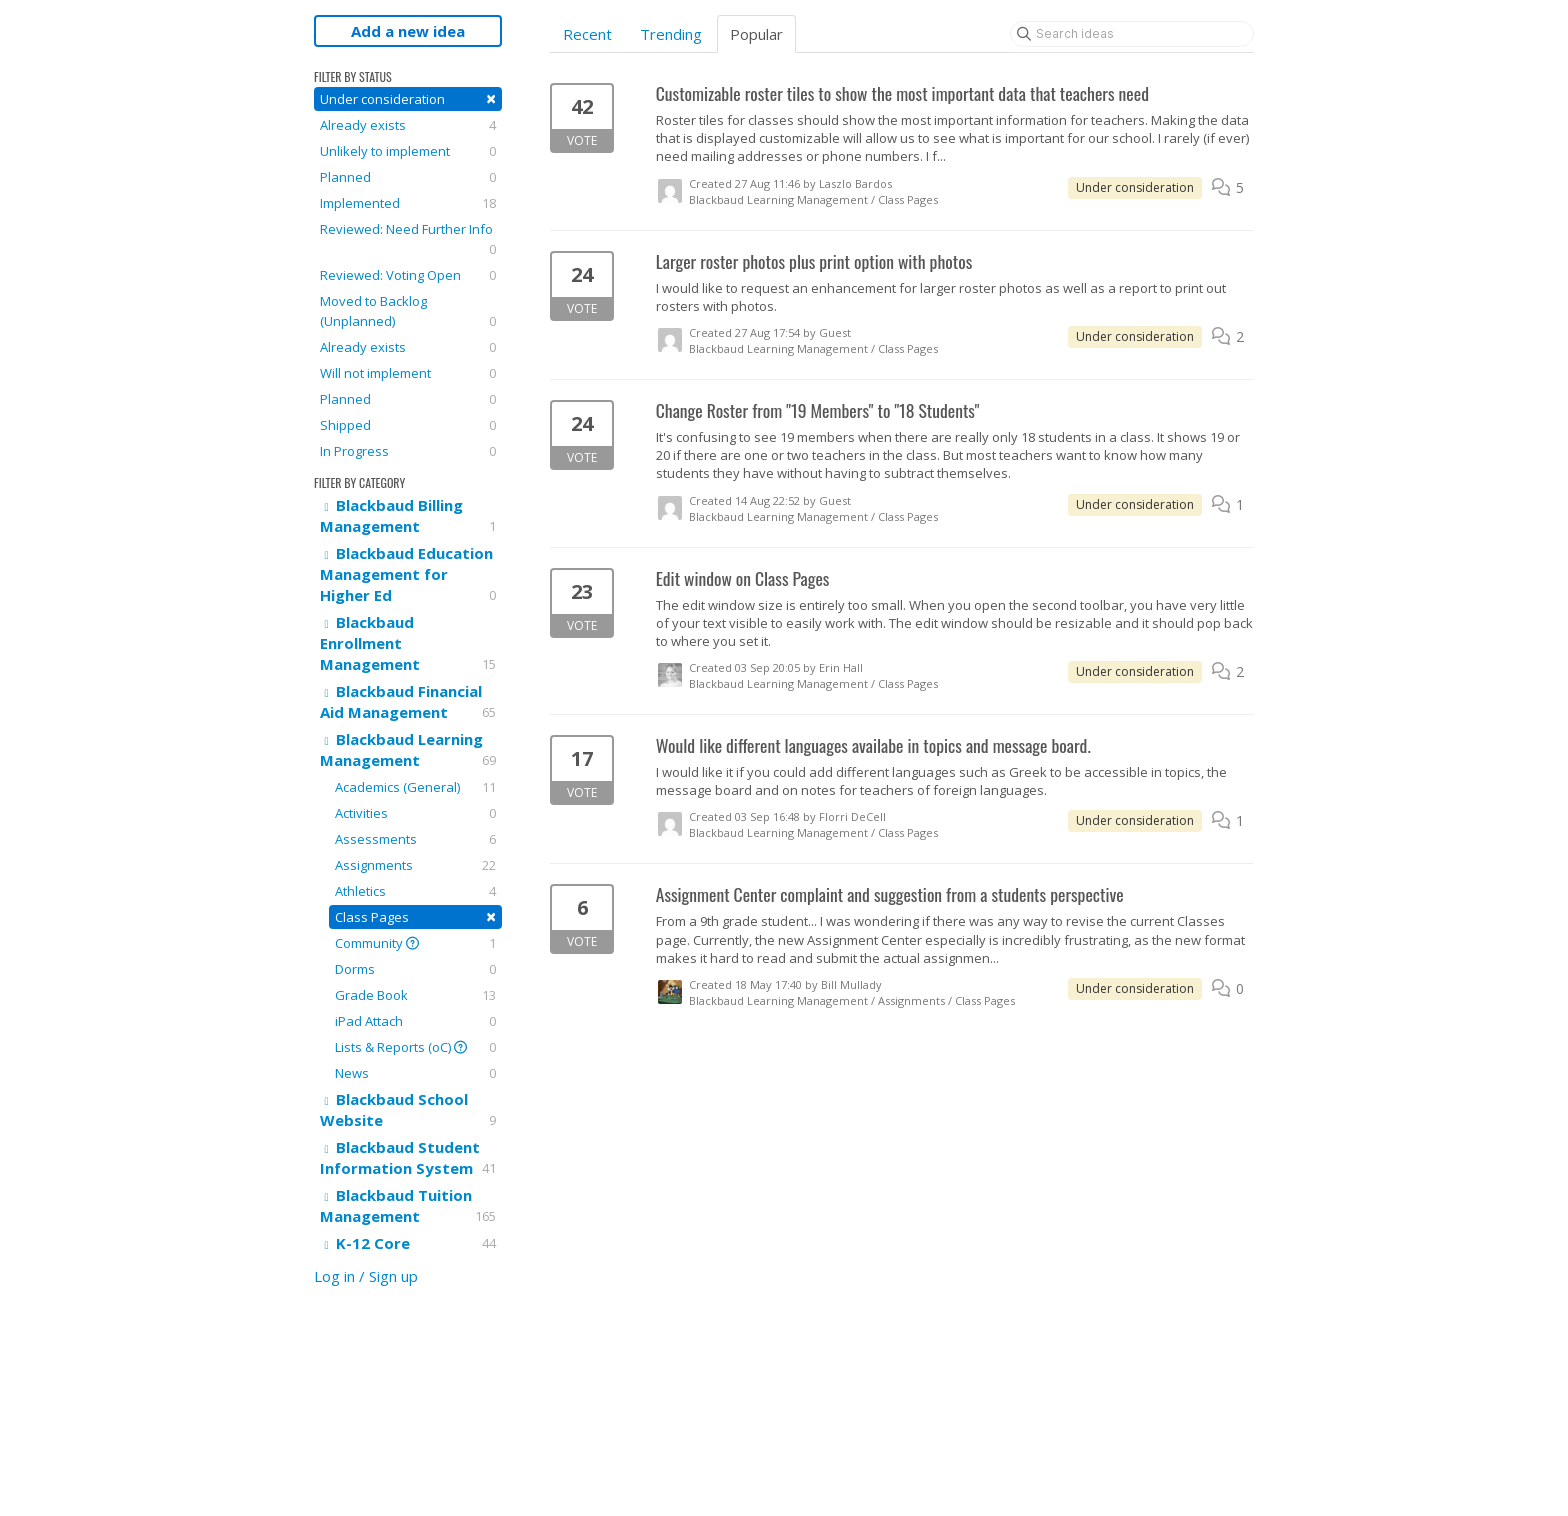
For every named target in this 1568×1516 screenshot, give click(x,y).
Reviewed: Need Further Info (408, 239)
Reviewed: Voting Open (408, 275)
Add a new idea (408, 31)
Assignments (415, 865)
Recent (587, 34)
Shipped (408, 425)
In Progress (408, 451)
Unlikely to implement (408, 151)
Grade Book (415, 995)
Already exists (408, 125)
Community (415, 943)
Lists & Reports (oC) (415, 1047)
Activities (415, 813)
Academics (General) (415, 787)
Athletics (415, 891)
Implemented (408, 203)
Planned (408, 177)
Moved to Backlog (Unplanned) (408, 311)
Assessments (415, 839)
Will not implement (408, 373)
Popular (756, 34)
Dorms (415, 969)
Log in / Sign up (366, 1276)
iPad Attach (415, 1021)
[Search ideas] (1132, 34)
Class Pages (415, 916)
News (415, 1073)
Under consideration (408, 98)
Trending (671, 34)
